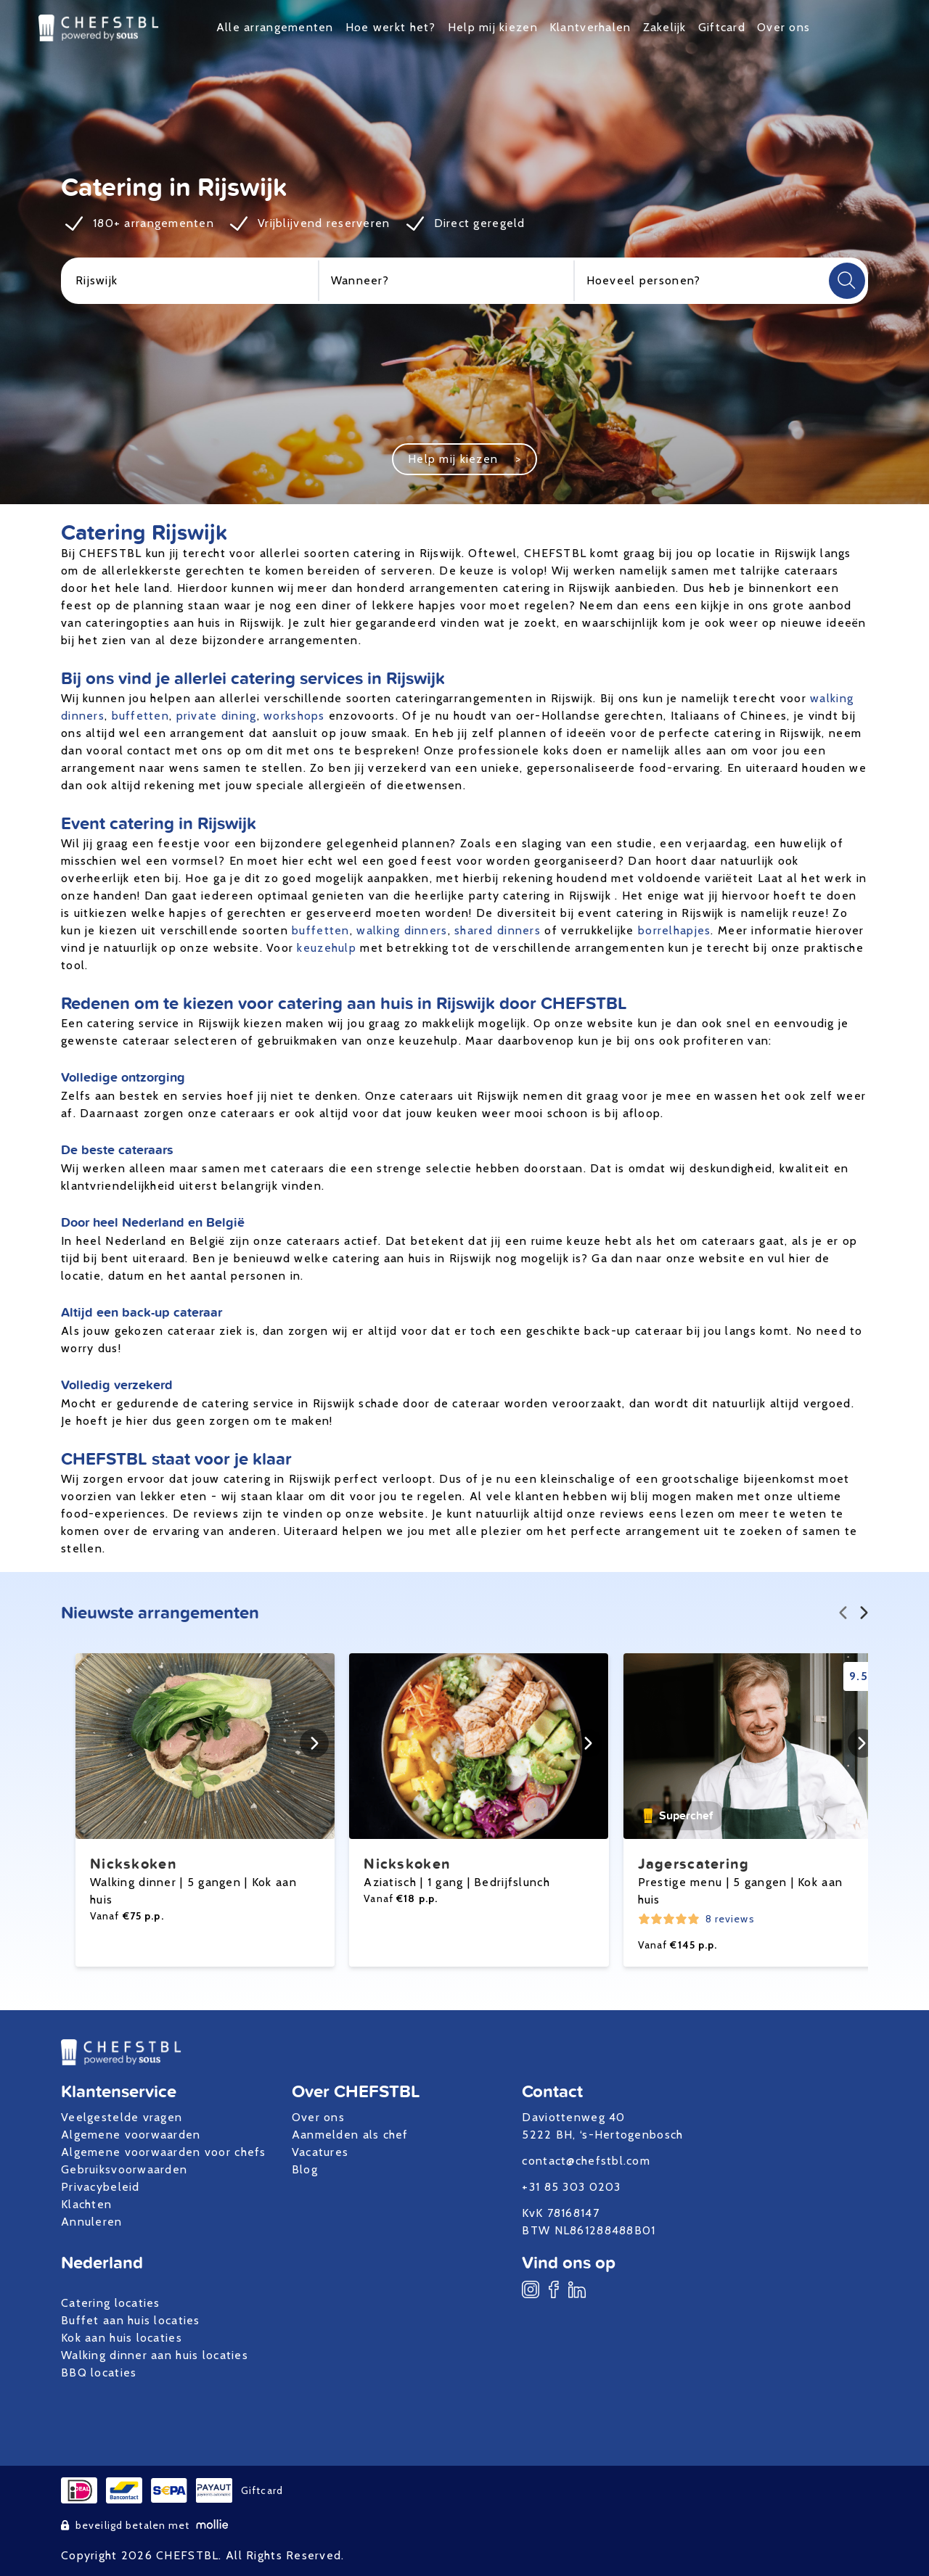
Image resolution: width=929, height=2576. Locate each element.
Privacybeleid (100, 2187)
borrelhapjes (674, 930)
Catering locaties (110, 2303)
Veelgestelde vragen (121, 2117)
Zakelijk (665, 27)
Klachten (86, 2204)
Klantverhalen (590, 27)
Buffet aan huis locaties (130, 2320)
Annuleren (92, 2222)
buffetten (141, 716)
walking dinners (401, 930)
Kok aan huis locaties (121, 2338)
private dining (216, 716)
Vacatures (320, 2152)
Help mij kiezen (493, 27)
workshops (294, 716)
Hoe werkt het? (390, 27)
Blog (305, 2169)
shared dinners (497, 930)
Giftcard (721, 27)
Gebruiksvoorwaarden (124, 2169)
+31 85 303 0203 (571, 2187)
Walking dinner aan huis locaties (154, 2355)
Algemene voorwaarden (131, 2134)
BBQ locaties (98, 2372)
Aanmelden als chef (350, 2134)
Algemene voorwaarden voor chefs (163, 2152)
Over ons (783, 27)
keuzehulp (326, 948)
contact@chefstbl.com (586, 2161)
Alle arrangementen (275, 27)
